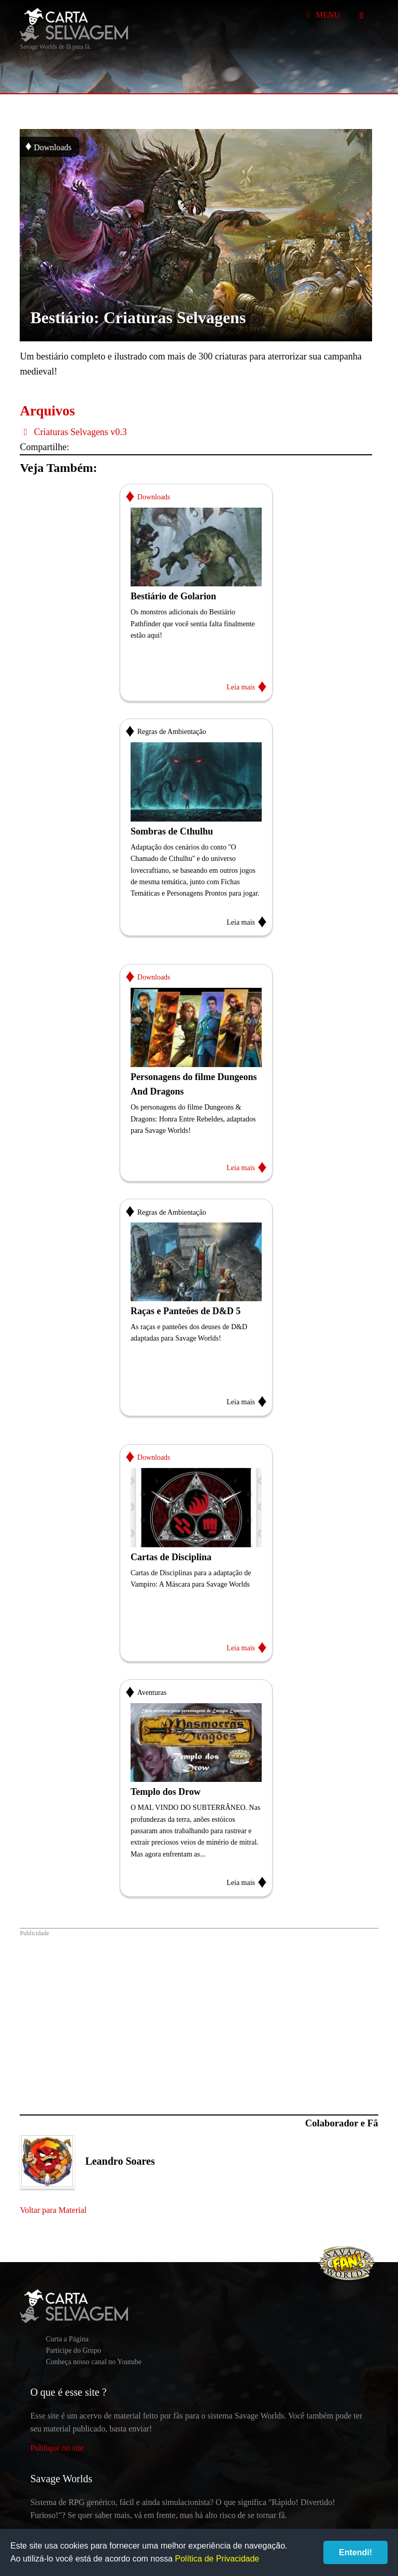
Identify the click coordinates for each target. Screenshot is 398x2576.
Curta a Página (67, 2339)
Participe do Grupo (73, 2350)
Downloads (48, 146)
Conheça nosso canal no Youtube (93, 2362)
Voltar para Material (53, 2210)
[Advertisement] (199, 2016)
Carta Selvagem (74, 25)
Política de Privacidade (217, 2558)
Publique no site (56, 2447)
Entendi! (355, 2552)
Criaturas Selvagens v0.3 (73, 432)
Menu (321, 14)
